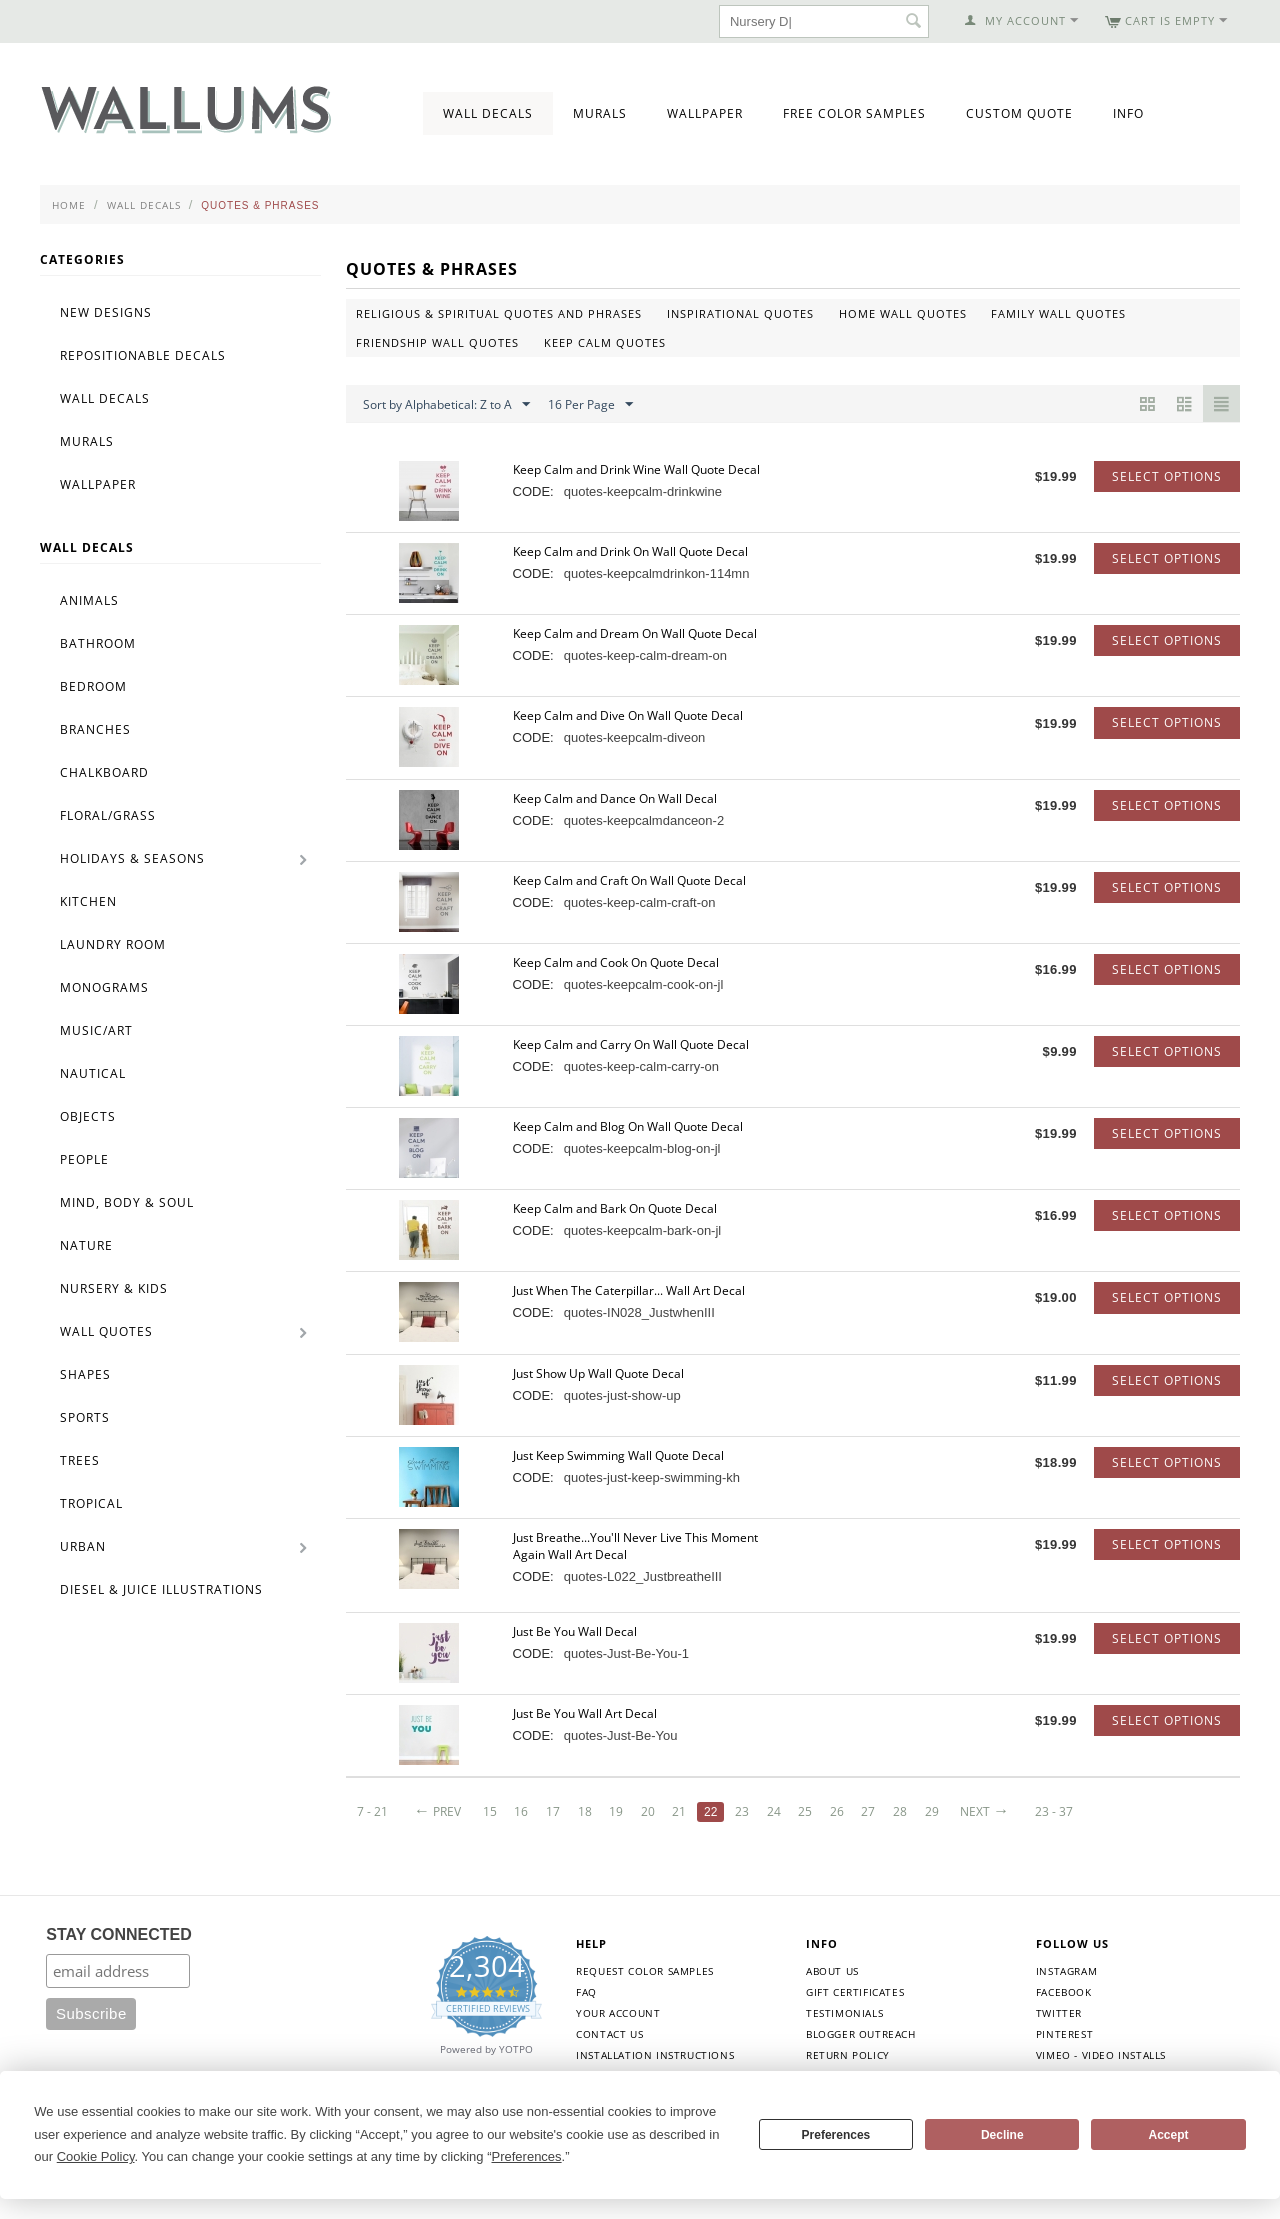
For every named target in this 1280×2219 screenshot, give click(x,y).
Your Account (618, 2013)
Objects (88, 1116)
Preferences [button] (527, 2156)
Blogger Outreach (861, 2034)
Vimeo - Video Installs (1101, 2055)
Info (1128, 113)
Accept (1169, 2135)
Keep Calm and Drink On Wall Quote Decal (630, 551)
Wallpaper (705, 113)
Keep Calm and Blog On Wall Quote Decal (628, 1126)
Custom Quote (1019, 113)
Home (69, 205)
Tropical (91, 1503)
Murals (600, 113)
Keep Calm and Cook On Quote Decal (616, 962)
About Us (832, 1971)
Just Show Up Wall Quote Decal (598, 1373)
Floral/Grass (108, 815)
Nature (86, 1245)
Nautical (93, 1073)
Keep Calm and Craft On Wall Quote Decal (629, 880)
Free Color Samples (854, 113)
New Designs (106, 312)
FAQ (586, 1992)
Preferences (836, 2135)
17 (553, 1811)
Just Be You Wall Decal (575, 1631)
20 (648, 1811)
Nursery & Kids (114, 1288)
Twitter (1059, 2013)
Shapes (85, 1374)
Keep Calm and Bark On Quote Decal (615, 1208)
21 (679, 1811)
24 (774, 1811)
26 (837, 1811)
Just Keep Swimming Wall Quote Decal (618, 1455)
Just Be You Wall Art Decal (585, 1713)
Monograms (104, 987)
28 (900, 1811)
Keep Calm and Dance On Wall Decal (615, 798)
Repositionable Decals (143, 355)
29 (932, 1811)
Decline (1002, 2135)
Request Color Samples (645, 1971)
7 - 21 (372, 1811)
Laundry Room (113, 944)
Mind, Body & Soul (127, 1202)
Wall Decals (488, 113)
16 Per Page (590, 405)
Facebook (1064, 1992)
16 (521, 1811)
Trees (80, 1460)
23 (742, 1811)
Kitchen (88, 901)
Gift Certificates (855, 1992)
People (84, 1159)
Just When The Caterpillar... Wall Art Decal (629, 1290)
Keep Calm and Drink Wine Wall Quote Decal (636, 469)
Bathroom (98, 643)
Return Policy (848, 2055)
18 (585, 1811)
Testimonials (844, 2013)
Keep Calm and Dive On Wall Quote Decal (628, 715)
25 (805, 1811)
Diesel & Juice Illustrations (161, 1589)
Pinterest (1064, 2034)
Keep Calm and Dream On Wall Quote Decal (635, 633)
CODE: (533, 491)
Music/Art (96, 1030)
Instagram (1066, 1971)
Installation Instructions (655, 2055)
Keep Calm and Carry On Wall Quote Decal (631, 1044)
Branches (95, 729)
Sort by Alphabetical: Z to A (446, 405)
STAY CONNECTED (119, 1934)
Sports (85, 1417)
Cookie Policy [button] (96, 2156)
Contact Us (609, 2034)
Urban (83, 1546)
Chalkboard (104, 772)
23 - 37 (1054, 1811)
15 (490, 1811)
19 (616, 1811)
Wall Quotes (106, 1331)
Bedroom (93, 686)
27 (868, 1811)
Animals (89, 600)
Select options (1167, 476)
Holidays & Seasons (132, 858)
